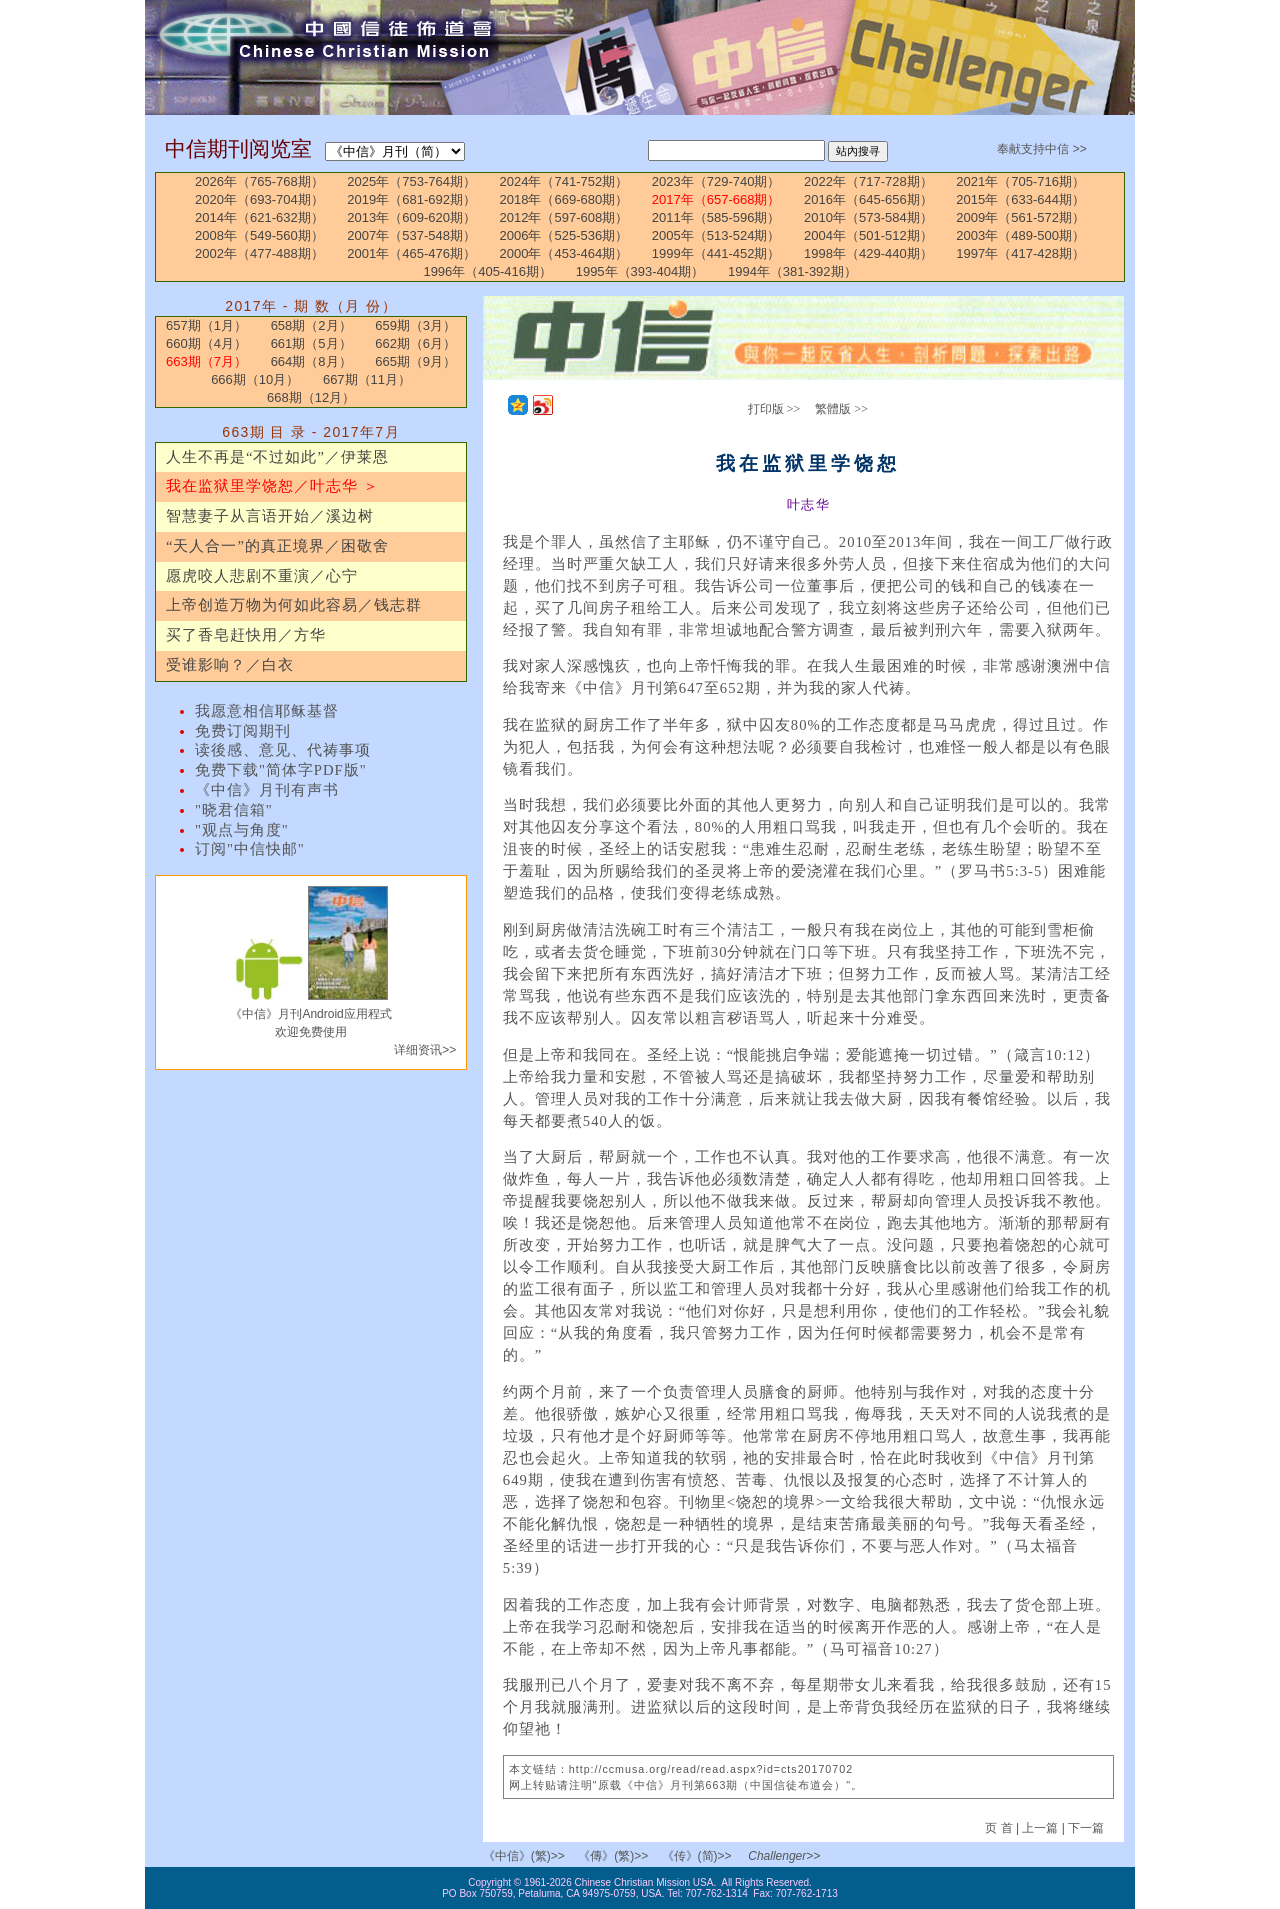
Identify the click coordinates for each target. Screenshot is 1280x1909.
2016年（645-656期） (868, 199)
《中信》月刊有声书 (267, 790)
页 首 (1000, 1828)
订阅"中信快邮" (250, 849)
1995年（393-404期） (640, 271)
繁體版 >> (841, 409)
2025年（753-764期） (411, 181)
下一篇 (1086, 1828)
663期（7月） (206, 361)
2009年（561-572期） (1020, 217)
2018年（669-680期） (564, 199)
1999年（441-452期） (716, 253)
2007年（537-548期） (411, 235)
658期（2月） (311, 325)
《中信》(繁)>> (524, 1856)
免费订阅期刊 (243, 731)
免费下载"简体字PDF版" (281, 770)
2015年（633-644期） (1020, 199)
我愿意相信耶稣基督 (267, 711)
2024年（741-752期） (564, 181)
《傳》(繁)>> (613, 1856)
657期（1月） (206, 325)
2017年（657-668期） (716, 199)
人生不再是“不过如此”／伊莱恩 (277, 457)
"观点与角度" (242, 830)
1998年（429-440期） (868, 253)
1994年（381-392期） (792, 271)
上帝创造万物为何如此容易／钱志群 (294, 605)
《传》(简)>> (697, 1856)
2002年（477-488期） (259, 253)
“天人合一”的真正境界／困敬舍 (277, 546)
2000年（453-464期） (564, 253)
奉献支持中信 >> (1041, 149)
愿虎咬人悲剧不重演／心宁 (262, 576)
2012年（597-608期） (564, 217)
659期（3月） (415, 325)
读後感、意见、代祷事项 (283, 750)
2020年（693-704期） (259, 199)
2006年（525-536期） (564, 235)
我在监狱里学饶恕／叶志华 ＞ (272, 486)
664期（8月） (311, 361)
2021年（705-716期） (1020, 181)
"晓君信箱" (234, 810)
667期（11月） (367, 379)
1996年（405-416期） (487, 271)
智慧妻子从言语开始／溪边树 (270, 516)
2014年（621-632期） (259, 217)
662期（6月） (415, 343)
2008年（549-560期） (259, 235)
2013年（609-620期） (411, 217)
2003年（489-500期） (1020, 235)
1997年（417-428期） (1020, 253)
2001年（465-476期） (411, 253)
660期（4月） (206, 343)
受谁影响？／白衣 (230, 665)
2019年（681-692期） (411, 199)
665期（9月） (415, 361)
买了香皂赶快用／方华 (246, 635)
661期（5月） (311, 343)
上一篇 (1040, 1828)
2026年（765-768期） (259, 181)
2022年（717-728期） (868, 181)
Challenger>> (784, 1856)
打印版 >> (774, 409)
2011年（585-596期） (716, 217)
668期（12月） (311, 397)
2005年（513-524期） (716, 235)
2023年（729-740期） (716, 181)
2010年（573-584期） (868, 217)
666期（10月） (255, 379)
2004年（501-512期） (868, 235)
